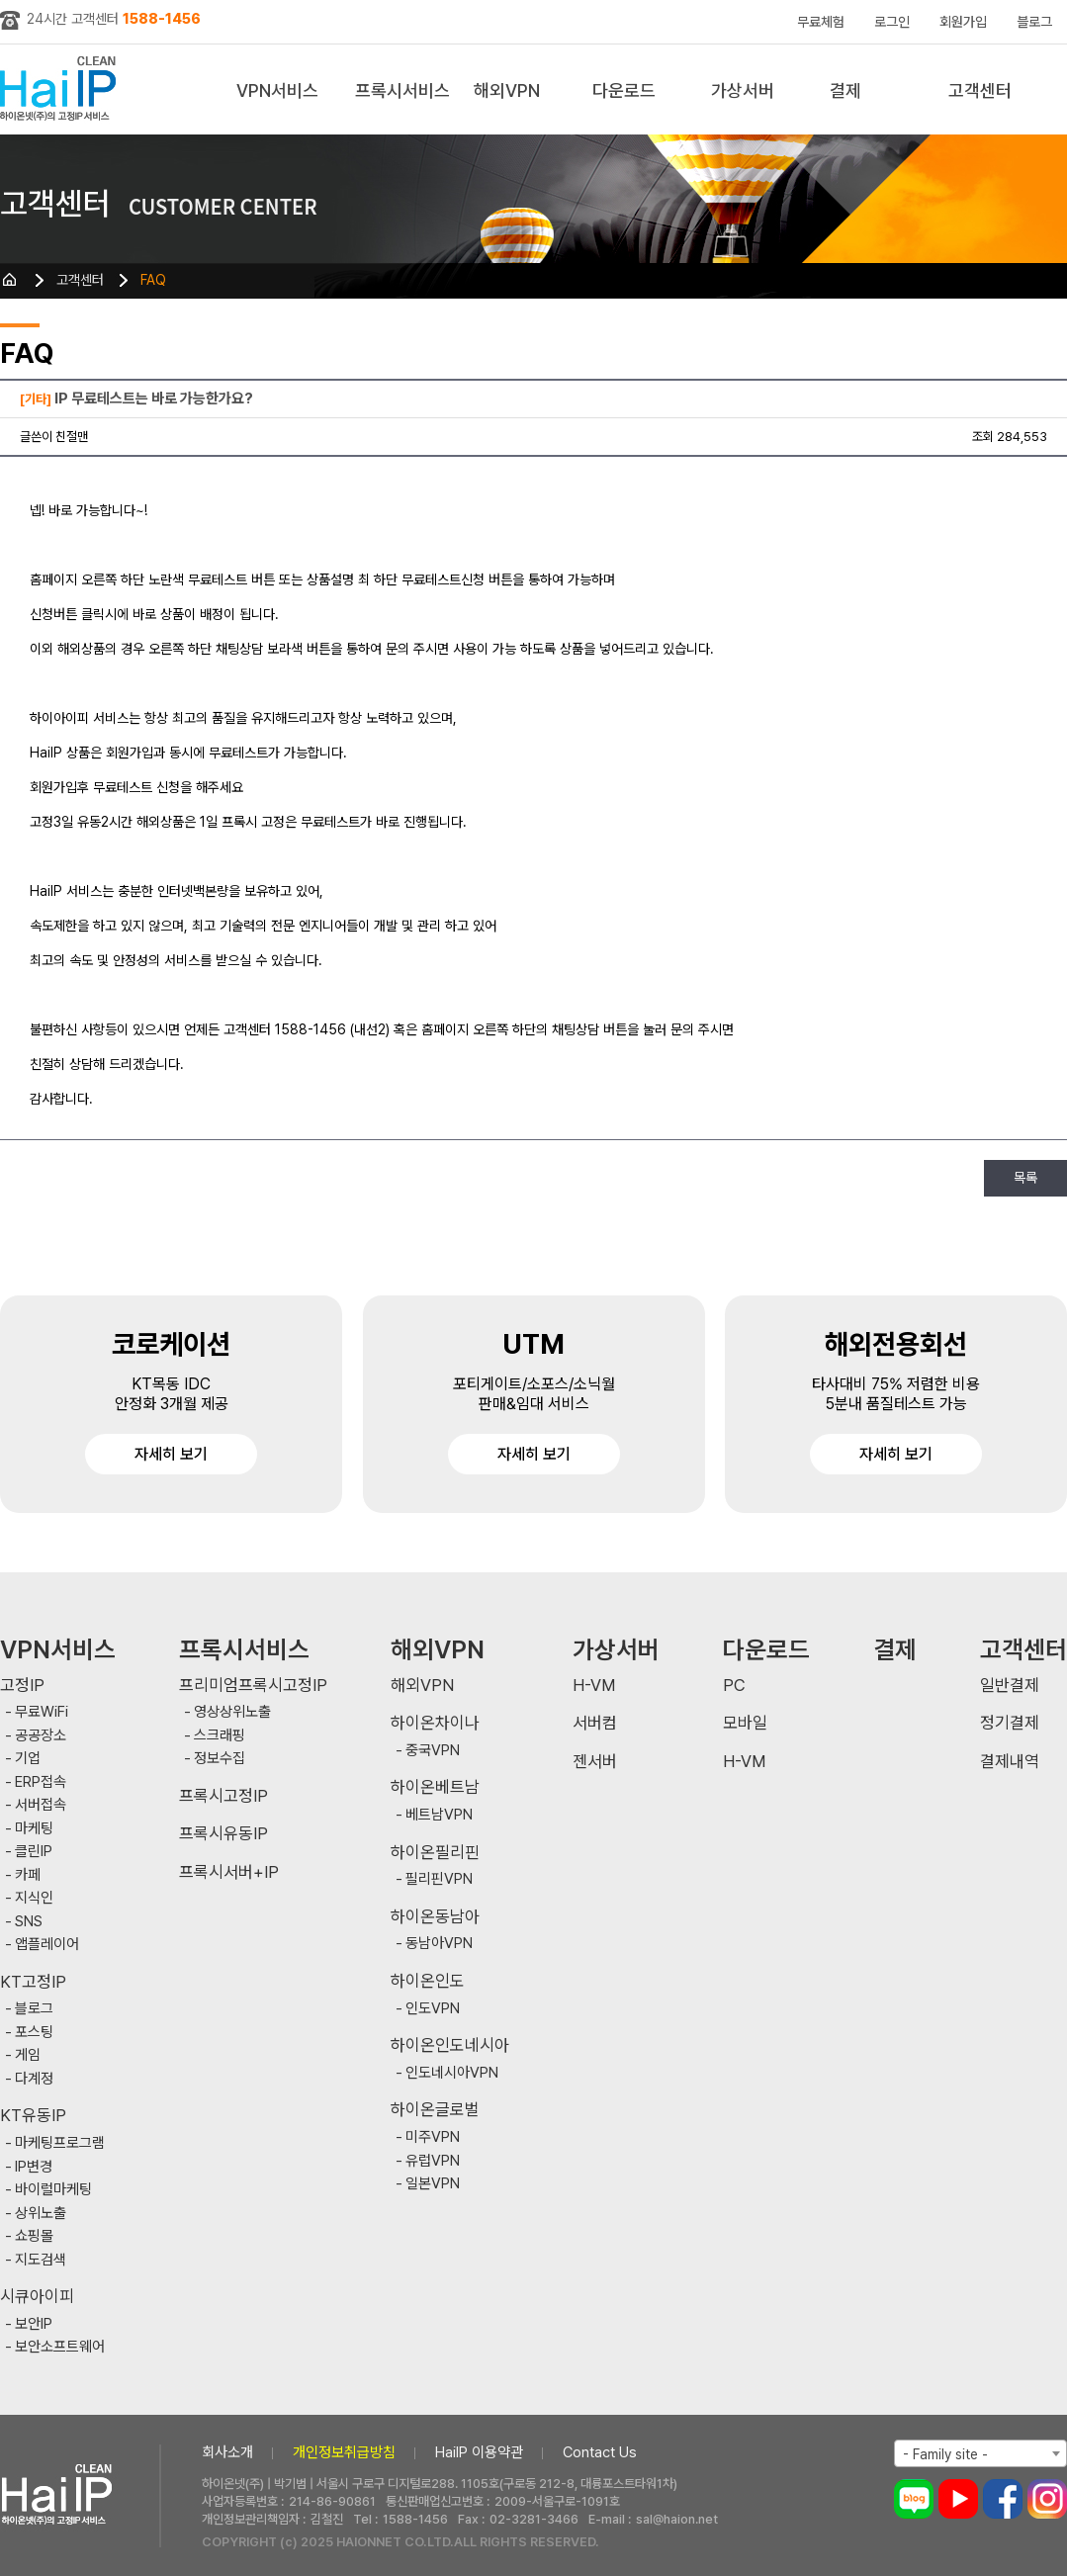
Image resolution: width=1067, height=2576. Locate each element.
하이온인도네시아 (450, 2045)
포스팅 (34, 2032)
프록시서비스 (402, 90)
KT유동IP (33, 2115)
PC (734, 1685)
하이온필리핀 (435, 1852)
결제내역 (1009, 1761)
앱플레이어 (47, 1944)
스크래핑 (219, 1736)
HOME (10, 280)
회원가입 (963, 22)
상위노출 (40, 2213)
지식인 (34, 1898)
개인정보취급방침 (344, 2452)
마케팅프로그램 (60, 2143)
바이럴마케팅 (53, 2189)
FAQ (153, 280)
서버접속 (40, 1805)
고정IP (22, 1685)
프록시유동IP (223, 1833)
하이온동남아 (435, 1917)
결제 (845, 90)
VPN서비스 (277, 90)
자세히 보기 (171, 1454)
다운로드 (624, 90)
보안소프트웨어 (60, 2347)
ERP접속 (40, 1782)
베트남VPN (439, 1815)
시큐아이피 (37, 2296)
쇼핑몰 (34, 2236)
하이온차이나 (435, 1723)
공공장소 (40, 1736)
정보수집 (219, 1758)
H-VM (594, 1685)
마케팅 (34, 1829)
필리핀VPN (439, 1879)
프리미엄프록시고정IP (253, 1685)
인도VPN (432, 2008)
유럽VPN (432, 2161)
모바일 (745, 1723)
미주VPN (432, 2137)
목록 (1025, 1178)
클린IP (33, 1851)
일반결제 (1009, 1685)
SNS (29, 1921)
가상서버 (742, 90)
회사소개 (227, 2452)
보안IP (33, 2324)
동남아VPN (439, 1943)
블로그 (1034, 22)
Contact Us (600, 2452)
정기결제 (1009, 1723)
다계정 (34, 2079)
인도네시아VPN (451, 2073)
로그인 (892, 22)
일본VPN (432, 2184)
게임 (28, 2055)
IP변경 (33, 2167)
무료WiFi (41, 1712)
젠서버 (595, 1761)
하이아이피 (62, 89)
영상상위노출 (232, 1712)
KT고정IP (33, 1982)
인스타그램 (1047, 2499)
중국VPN (432, 1750)
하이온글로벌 (435, 2109)
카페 (28, 1875)
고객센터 (980, 90)
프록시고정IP (223, 1796)
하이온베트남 (435, 1787)
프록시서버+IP (229, 1872)
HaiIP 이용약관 (479, 2452)
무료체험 (821, 22)
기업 (28, 1758)
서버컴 (595, 1723)
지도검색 (40, 2260)
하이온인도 (428, 1981)
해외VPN (507, 90)
